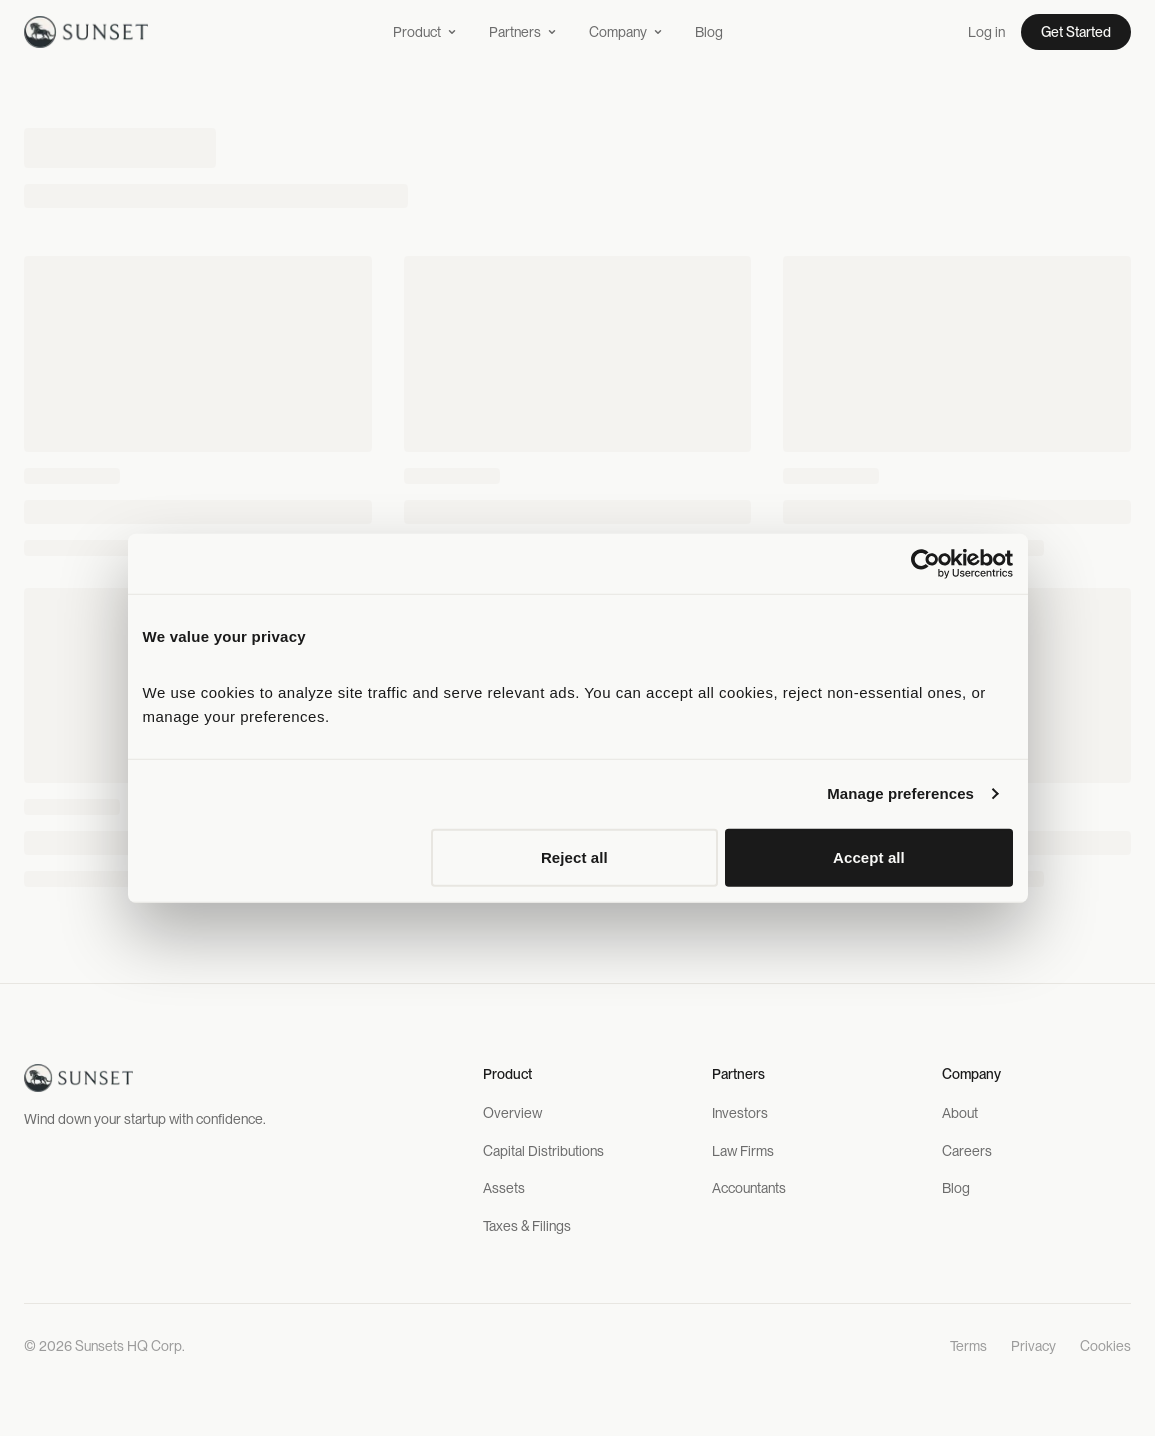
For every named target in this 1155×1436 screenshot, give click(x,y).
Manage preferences (900, 793)
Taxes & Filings (527, 1226)
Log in (986, 32)
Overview (512, 1113)
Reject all (574, 856)
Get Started (1076, 32)
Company (626, 32)
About (960, 1113)
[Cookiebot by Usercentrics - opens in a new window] (925, 564)
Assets (504, 1188)
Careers (967, 1151)
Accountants (749, 1188)
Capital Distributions (543, 1151)
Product (425, 32)
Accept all (869, 856)
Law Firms (743, 1151)
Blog (709, 32)
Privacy (1033, 1346)
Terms (968, 1346)
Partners (523, 32)
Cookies (1105, 1346)
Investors (740, 1113)
